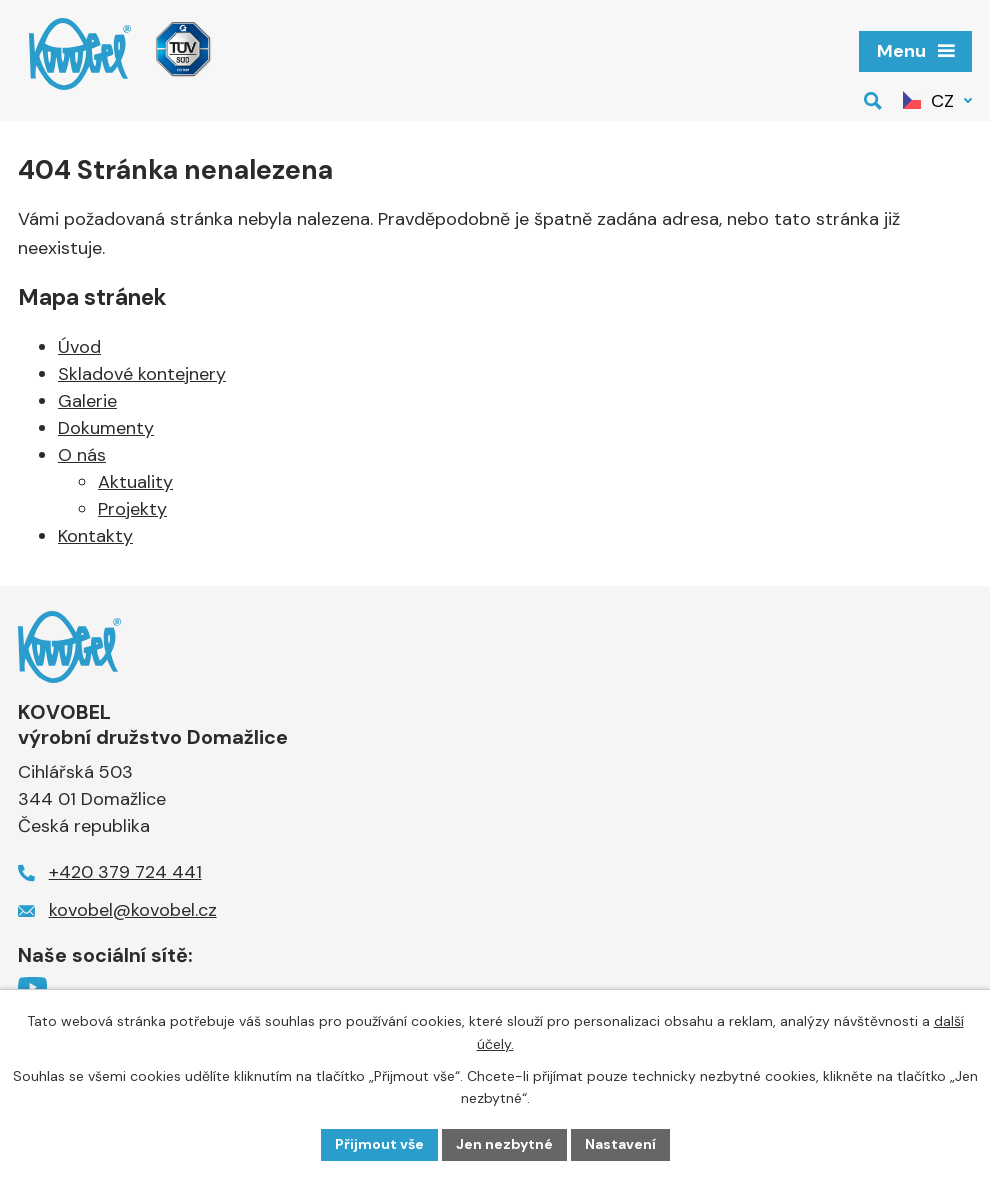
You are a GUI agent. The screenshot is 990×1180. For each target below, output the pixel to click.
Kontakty (95, 536)
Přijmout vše (379, 1144)
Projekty (132, 509)
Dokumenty (106, 428)
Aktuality (135, 482)
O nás (82, 455)
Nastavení (620, 1144)
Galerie (87, 401)
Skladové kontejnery (142, 374)
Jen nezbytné (504, 1144)
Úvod (79, 347)
